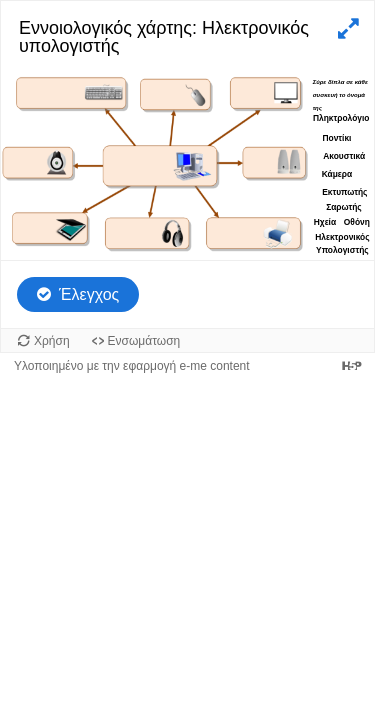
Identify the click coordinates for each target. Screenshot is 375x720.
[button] (346, 29)
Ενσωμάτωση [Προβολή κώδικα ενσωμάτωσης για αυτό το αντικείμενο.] (144, 341)
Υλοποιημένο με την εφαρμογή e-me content (132, 366)
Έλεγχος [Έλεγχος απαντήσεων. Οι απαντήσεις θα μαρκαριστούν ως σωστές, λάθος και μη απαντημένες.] (89, 294)
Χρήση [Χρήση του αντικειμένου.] (52, 341)
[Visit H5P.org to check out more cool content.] (352, 365)
